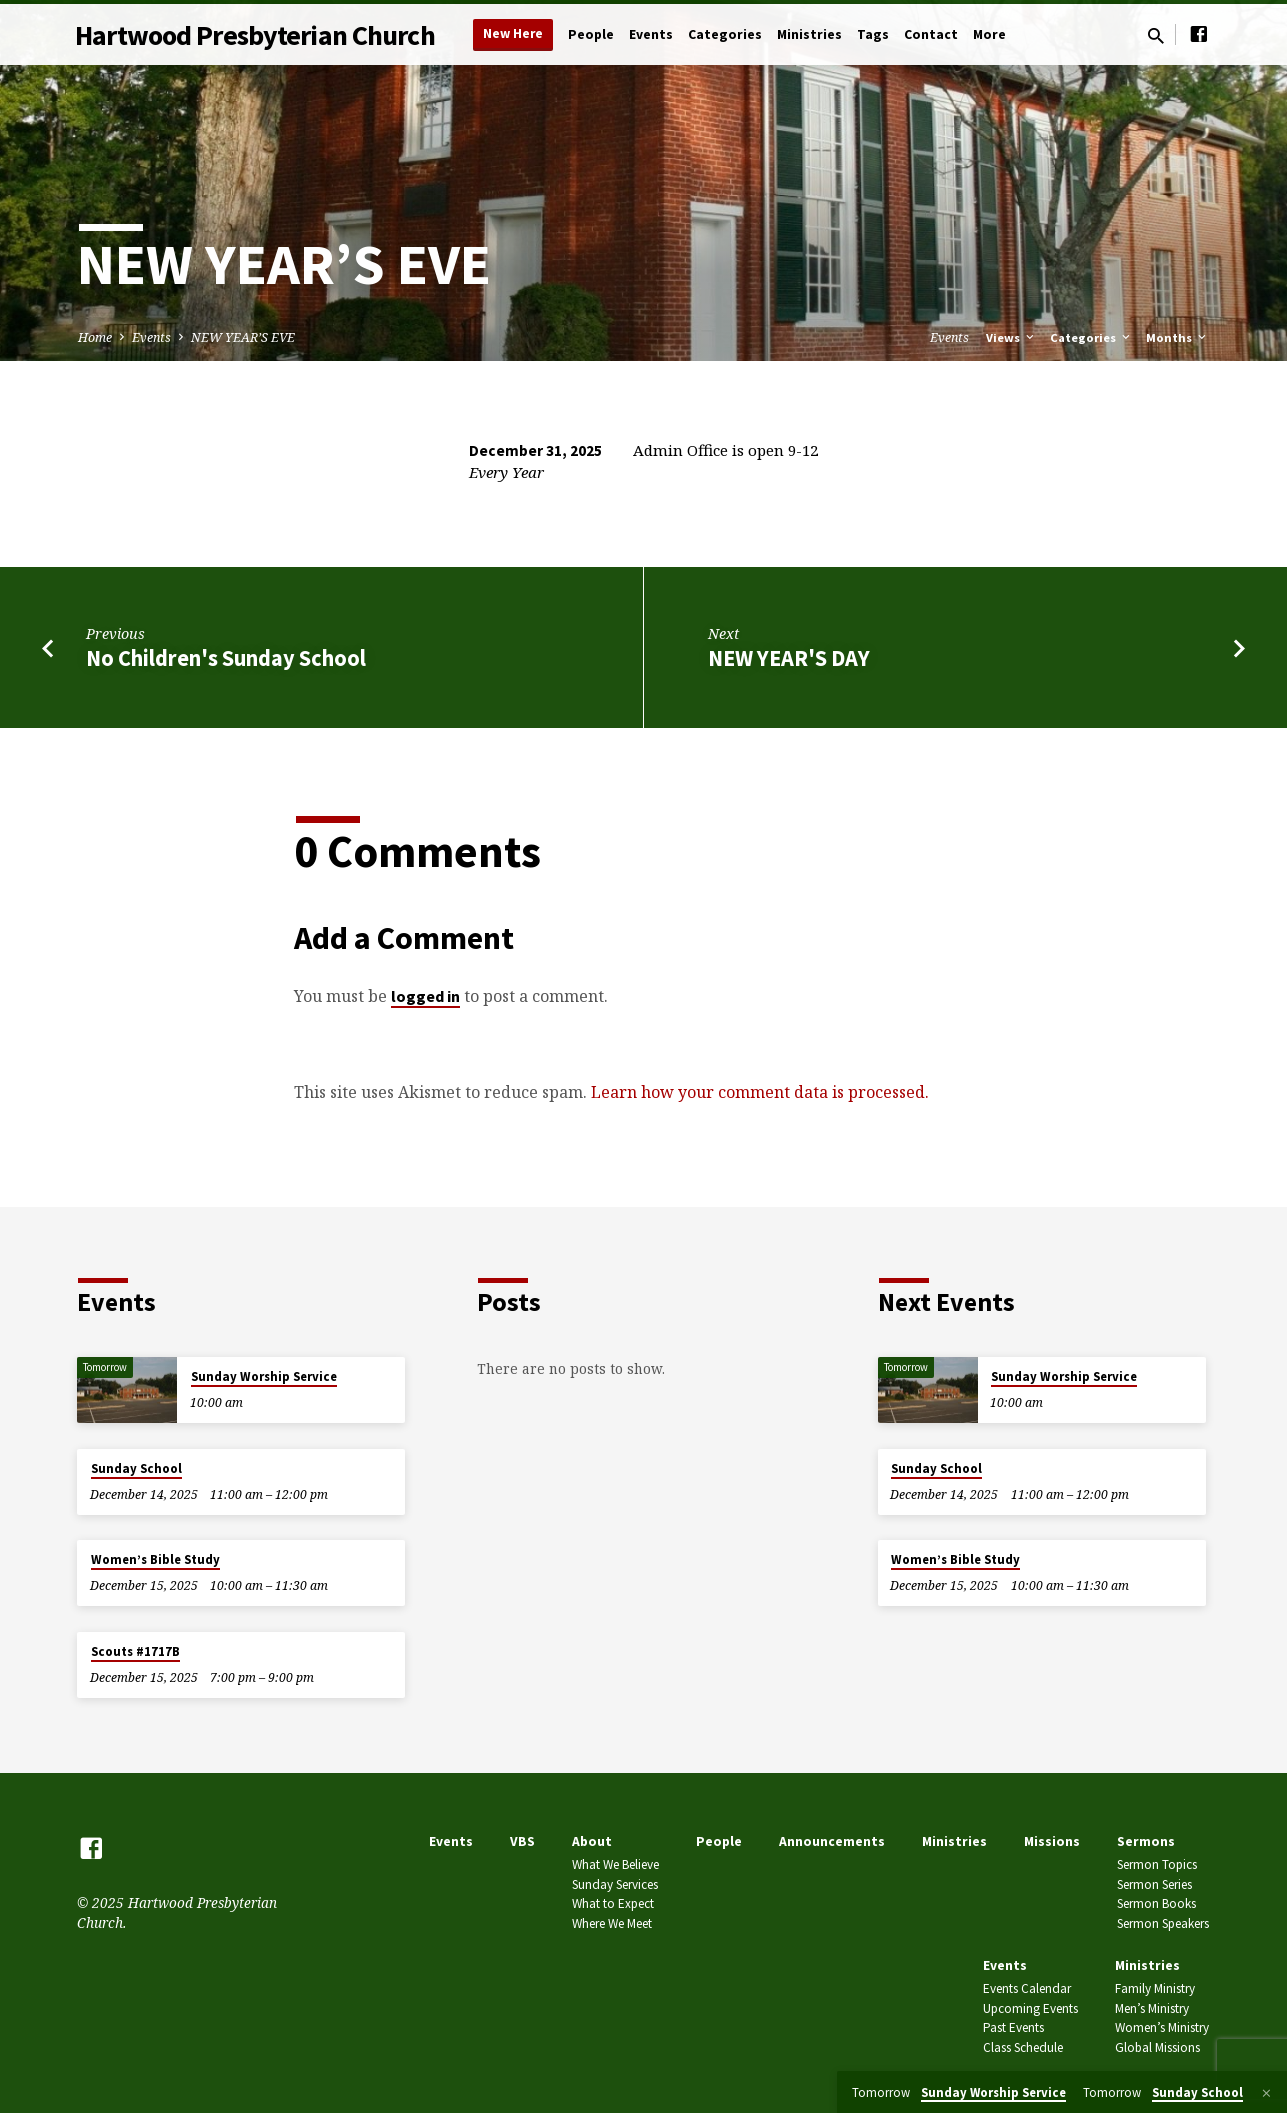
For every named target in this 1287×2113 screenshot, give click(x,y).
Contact (931, 34)
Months (1177, 337)
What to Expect (613, 1903)
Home (95, 337)
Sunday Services (615, 1884)
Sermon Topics (1157, 1864)
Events (651, 34)
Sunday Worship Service (264, 1376)
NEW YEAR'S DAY (789, 658)
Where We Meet (612, 1923)
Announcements (832, 1841)
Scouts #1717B (135, 1651)
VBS (522, 1841)
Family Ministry (1155, 1988)
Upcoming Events (1030, 2008)
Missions (1052, 1841)
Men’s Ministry (1152, 2008)
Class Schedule (1023, 2047)
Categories (725, 34)
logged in (425, 996)
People (591, 34)
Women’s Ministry (1162, 2027)
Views (1011, 337)
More (989, 34)
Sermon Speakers (1163, 1923)
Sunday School (136, 1468)
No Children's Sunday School (226, 658)
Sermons (1146, 1841)
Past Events (1013, 2027)
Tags (873, 34)
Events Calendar (1027, 1988)
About (592, 1841)
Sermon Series (1154, 1884)
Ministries (809, 34)
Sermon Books (1156, 1903)
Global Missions (1157, 2047)
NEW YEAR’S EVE (243, 337)
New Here (513, 33)
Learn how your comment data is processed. (760, 1092)
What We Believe (615, 1864)
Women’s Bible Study (155, 1559)
